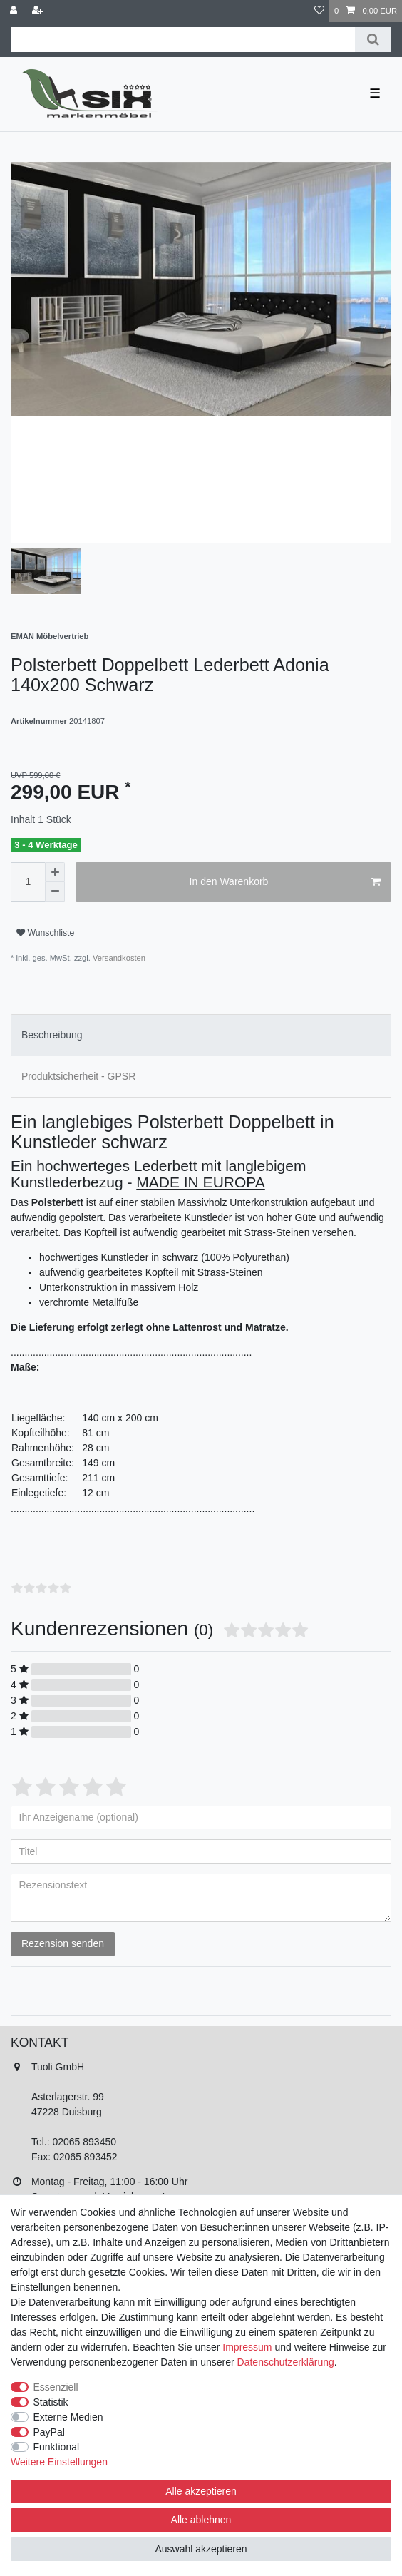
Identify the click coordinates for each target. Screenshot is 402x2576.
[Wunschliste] (319, 11)
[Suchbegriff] (183, 39)
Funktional (57, 2447)
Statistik (51, 2402)
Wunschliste (45, 933)
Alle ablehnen (201, 2519)
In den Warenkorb (285, 882)
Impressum (247, 2347)
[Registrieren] (39, 11)
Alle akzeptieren (201, 2491)
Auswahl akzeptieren (201, 2549)
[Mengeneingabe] (28, 882)
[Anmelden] (15, 11)
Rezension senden (62, 1943)
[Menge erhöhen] (55, 872)
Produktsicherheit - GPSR (78, 1076)
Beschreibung (52, 1035)
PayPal (49, 2432)
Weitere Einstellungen (59, 2462)
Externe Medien (68, 2417)
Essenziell (56, 2387)
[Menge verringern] (55, 892)
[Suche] (373, 39)
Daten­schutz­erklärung (285, 2362)
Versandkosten (118, 958)
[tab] (201, 1035)
